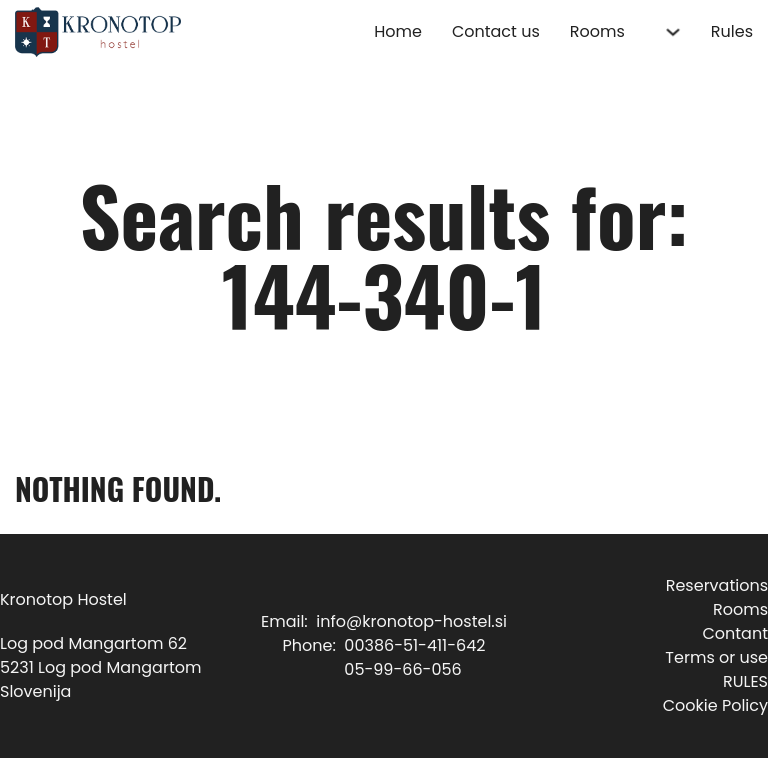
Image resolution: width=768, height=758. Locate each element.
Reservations (717, 585)
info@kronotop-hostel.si (411, 621)
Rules (732, 31)
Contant (735, 633)
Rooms (597, 31)
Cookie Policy (715, 705)
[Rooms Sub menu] (673, 32)
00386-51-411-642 (414, 645)
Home (398, 31)
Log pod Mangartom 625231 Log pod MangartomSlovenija (100, 667)
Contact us (496, 31)
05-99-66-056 (402, 669)
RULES (745, 681)
